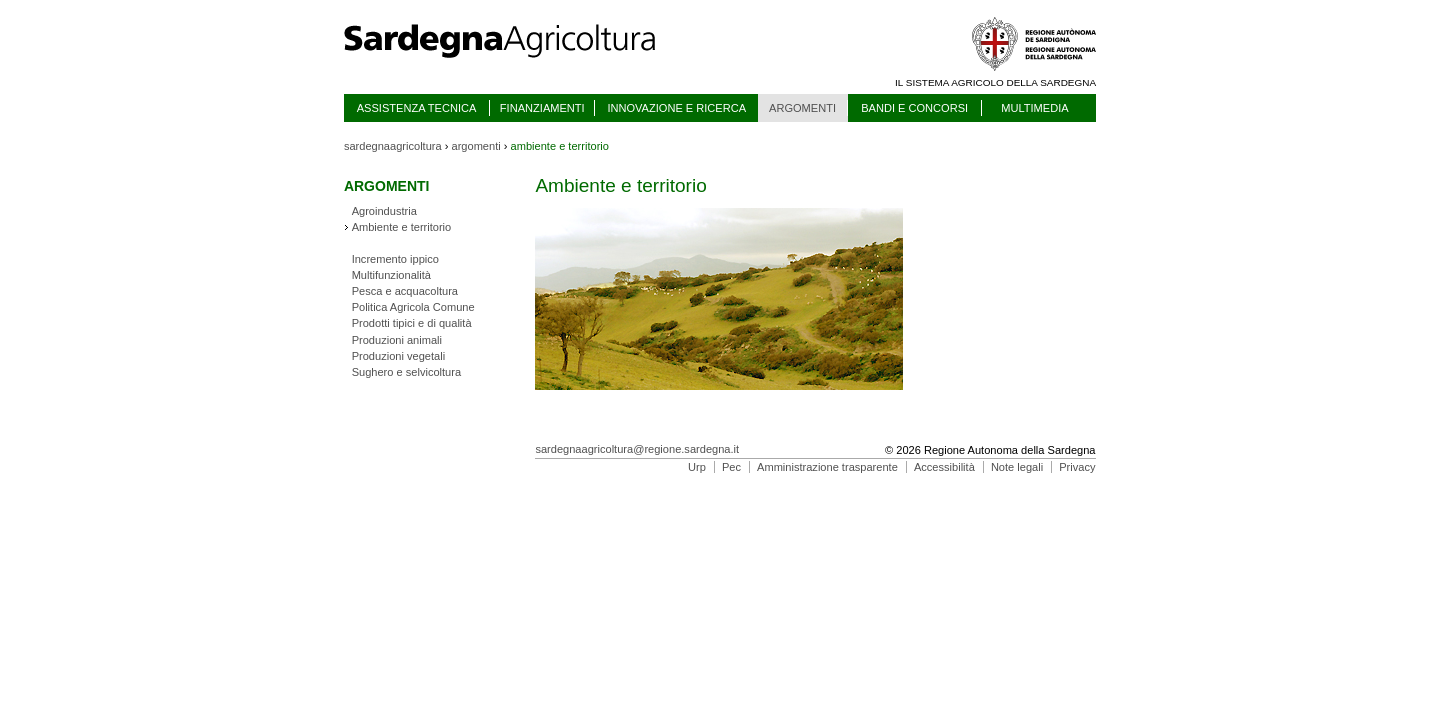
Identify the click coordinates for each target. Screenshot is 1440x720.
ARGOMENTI (802, 108)
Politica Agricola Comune (413, 307)
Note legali (1017, 467)
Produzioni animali (397, 340)
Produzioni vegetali (398, 356)
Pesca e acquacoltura (405, 291)
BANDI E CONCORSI (914, 108)
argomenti (476, 146)
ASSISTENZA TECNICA (417, 108)
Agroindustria (384, 211)
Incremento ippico (395, 259)
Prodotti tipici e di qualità (412, 323)
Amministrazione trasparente (827, 467)
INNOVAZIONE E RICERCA (676, 108)
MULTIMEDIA (1034, 108)
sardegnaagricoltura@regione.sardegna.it (637, 449)
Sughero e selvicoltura (406, 372)
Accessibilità (944, 467)
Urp (697, 467)
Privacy (1077, 467)
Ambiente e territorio (402, 227)
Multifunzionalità (391, 275)
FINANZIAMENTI (542, 108)
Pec (731, 467)
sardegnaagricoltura (393, 146)
